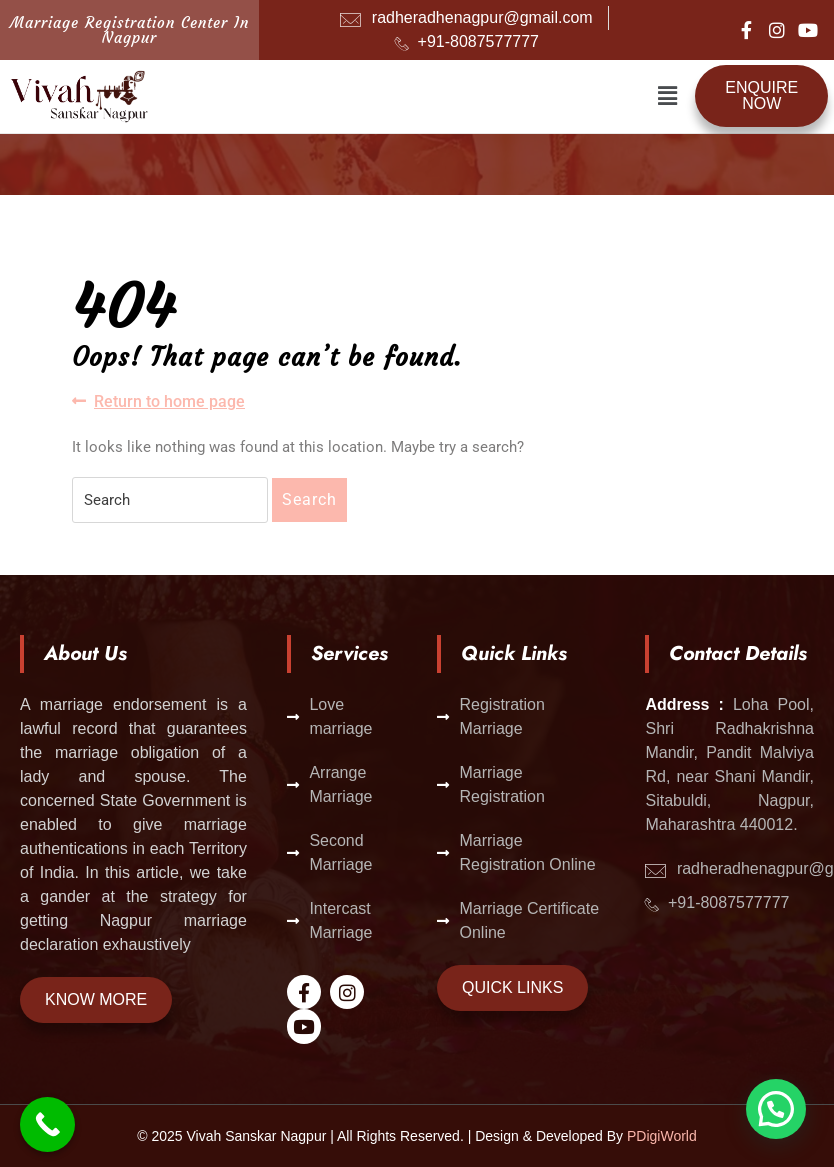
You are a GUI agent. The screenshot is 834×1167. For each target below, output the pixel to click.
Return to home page (158, 400)
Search (309, 499)
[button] (668, 96)
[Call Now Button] (47, 1124)
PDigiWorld (662, 1136)
